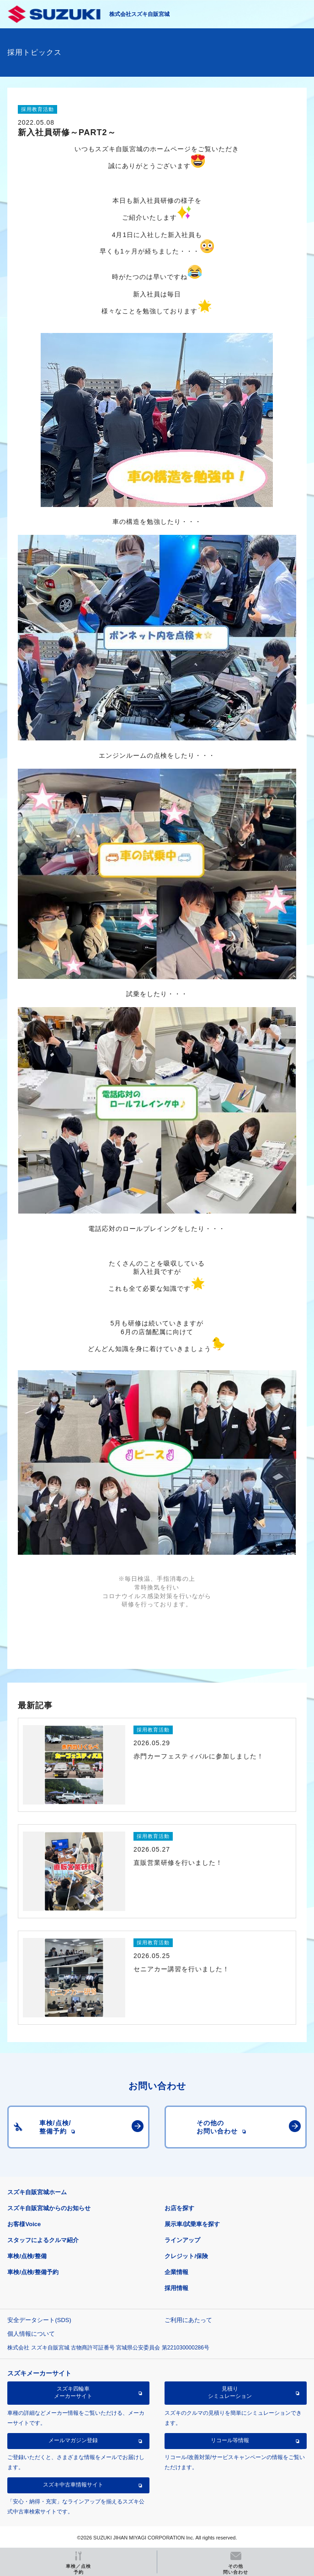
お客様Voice (24, 2224)
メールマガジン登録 (73, 2440)
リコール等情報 (230, 2440)
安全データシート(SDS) (39, 2320)
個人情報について (31, 2333)
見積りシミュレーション (230, 2392)
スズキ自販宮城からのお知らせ (48, 2208)
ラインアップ (182, 2240)
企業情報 (176, 2272)
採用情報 (176, 2288)
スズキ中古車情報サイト (73, 2484)
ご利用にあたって (188, 2320)
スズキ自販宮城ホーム (37, 2192)
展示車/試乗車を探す (192, 2224)
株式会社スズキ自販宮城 (139, 14)
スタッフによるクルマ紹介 (43, 2240)
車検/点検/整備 (26, 2256)
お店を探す (179, 2208)
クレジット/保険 (186, 2256)
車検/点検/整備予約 (32, 2272)
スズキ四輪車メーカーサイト (73, 2392)
